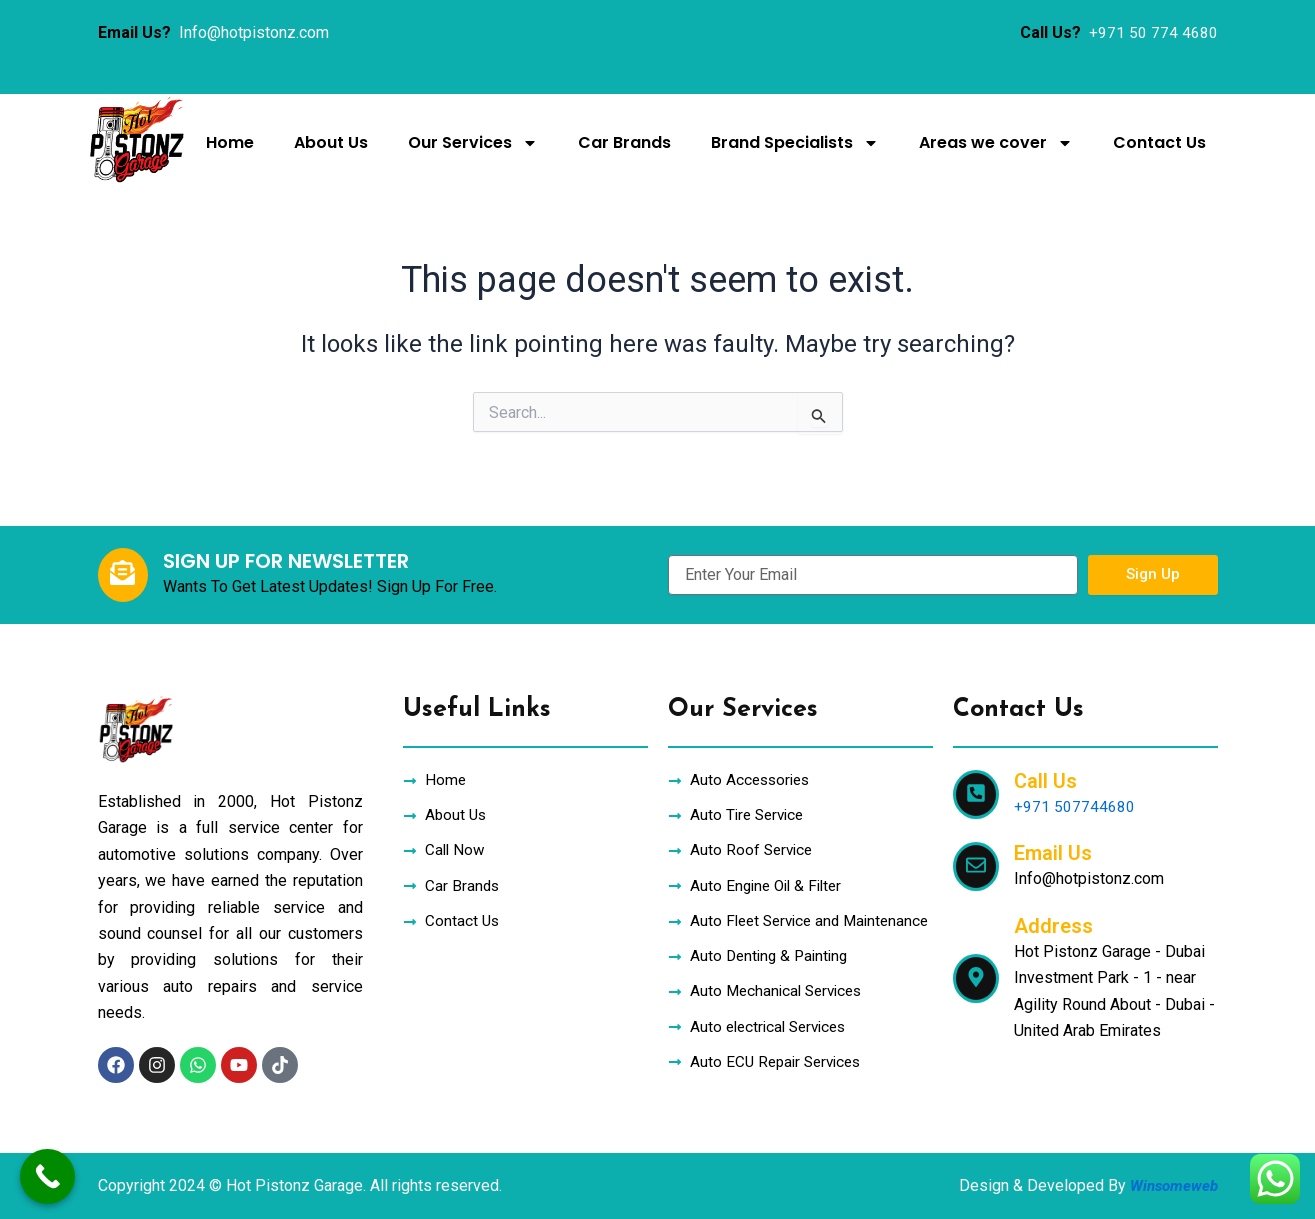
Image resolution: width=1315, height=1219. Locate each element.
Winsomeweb (1171, 1185)
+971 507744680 (1074, 777)
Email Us (1053, 824)
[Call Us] (976, 765)
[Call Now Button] (47, 1176)
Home (230, 142)
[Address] (976, 949)
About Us (331, 142)
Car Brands (624, 142)
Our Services (473, 143)
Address (1053, 897)
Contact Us (1159, 142)
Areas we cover (996, 143)
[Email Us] (976, 837)
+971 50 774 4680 (1153, 32)
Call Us (1045, 752)
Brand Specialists (795, 143)
